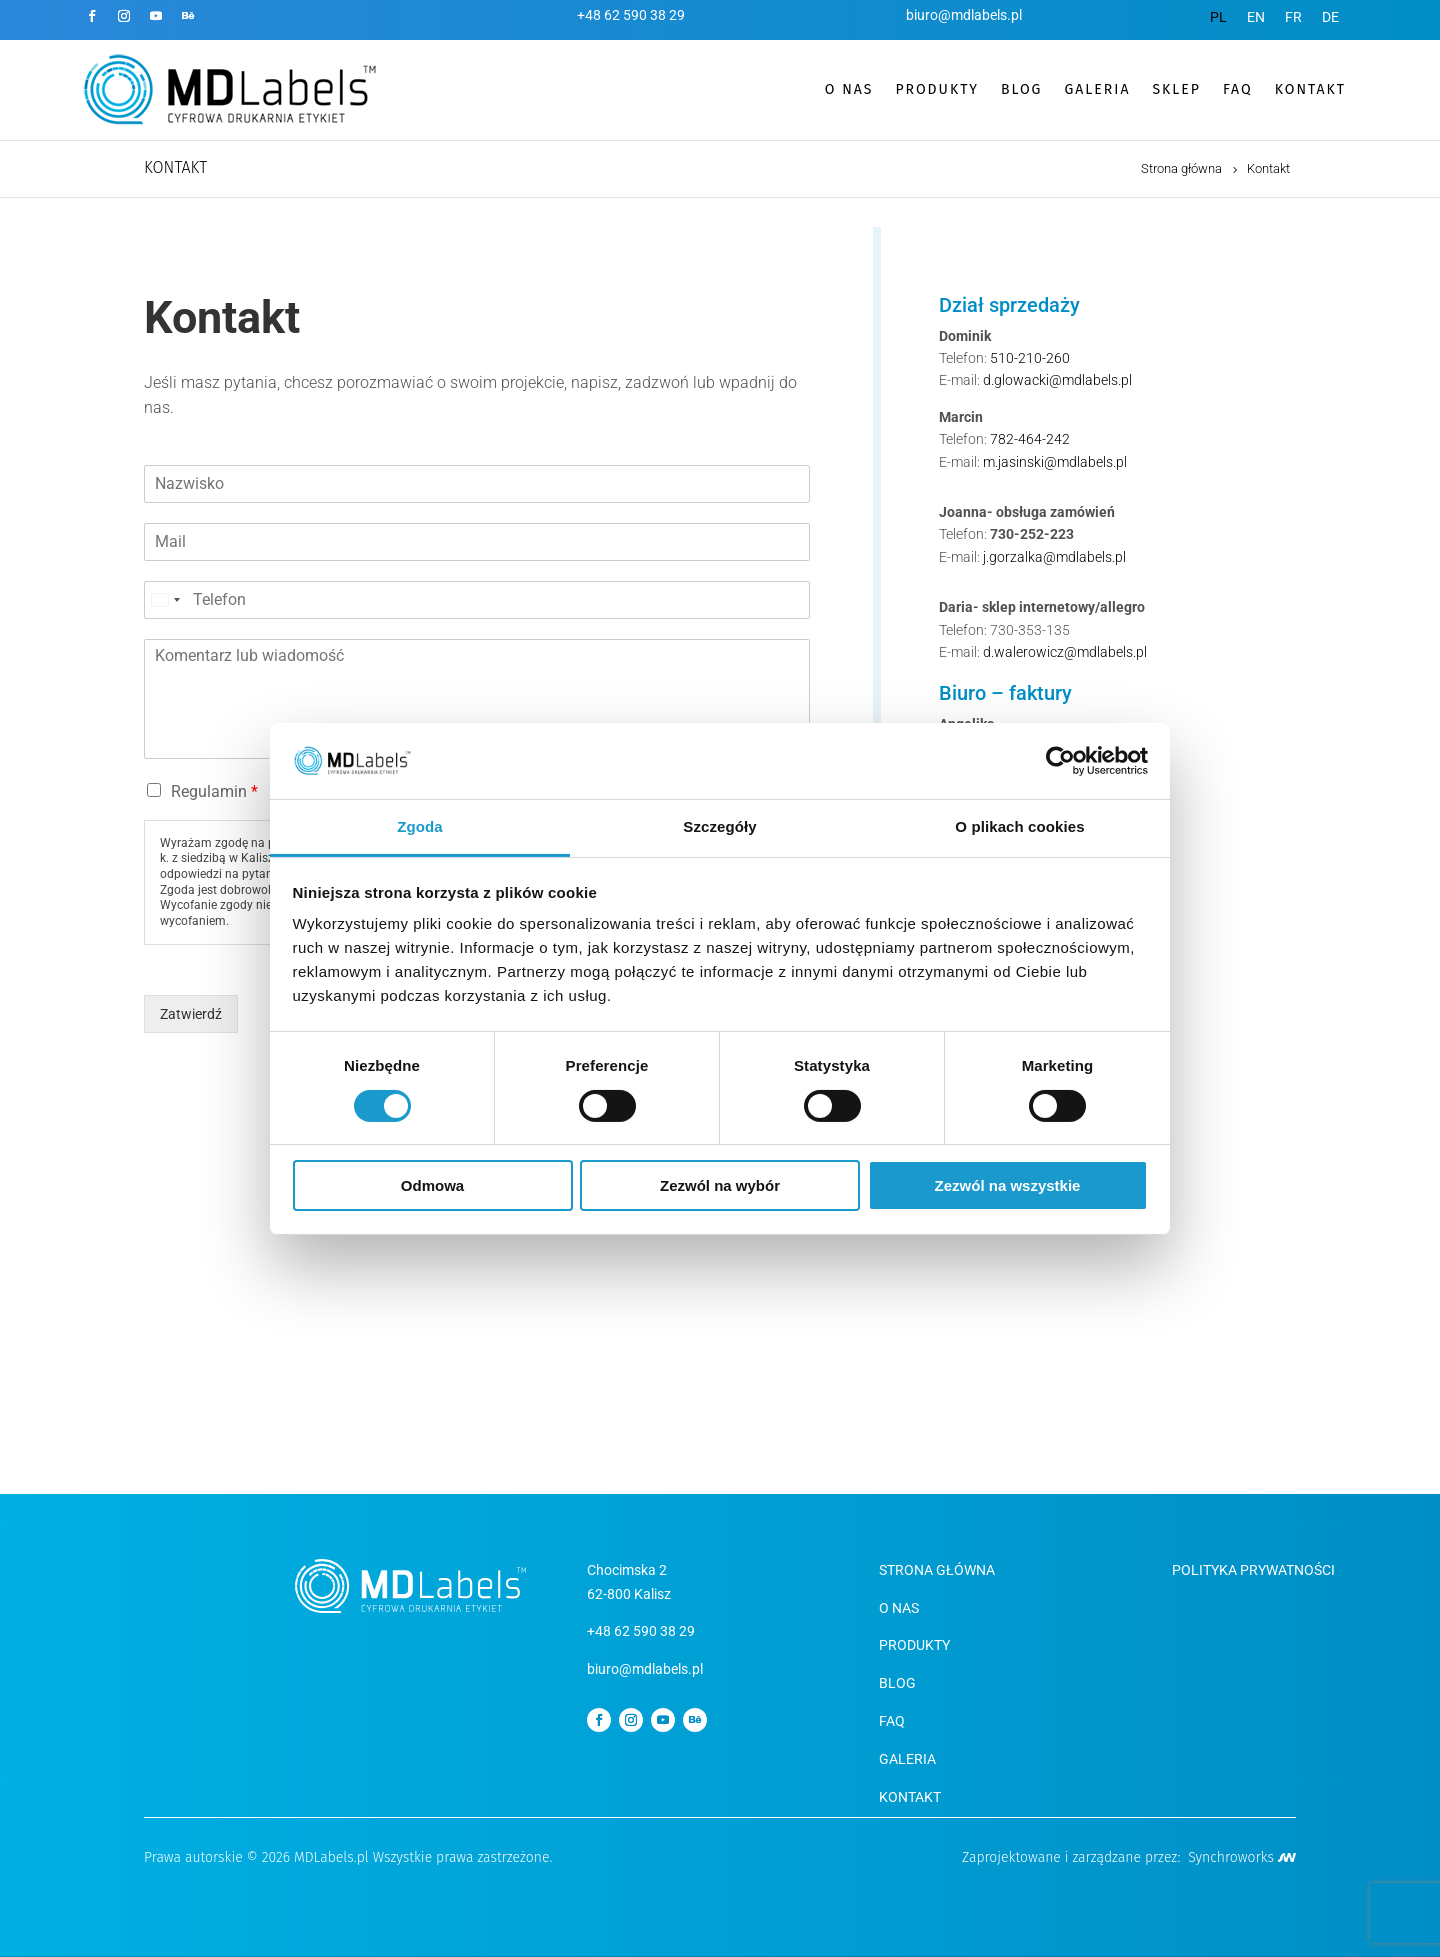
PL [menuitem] (1218, 17)
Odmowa (432, 1185)
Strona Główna (937, 1570)
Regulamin (214, 791)
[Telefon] (477, 600)
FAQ (1238, 89)
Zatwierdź (191, 1014)
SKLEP (1176, 89)
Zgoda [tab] (420, 826)
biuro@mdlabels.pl (964, 15)
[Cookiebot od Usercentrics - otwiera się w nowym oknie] (1060, 761)
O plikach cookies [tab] (1019, 826)
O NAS (899, 1608)
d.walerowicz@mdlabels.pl (1065, 652)
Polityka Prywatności (1253, 1570)
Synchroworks (1242, 1857)
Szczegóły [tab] (719, 826)
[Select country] (165, 600)
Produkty (914, 1645)
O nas (849, 89)
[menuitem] (1218, 17)
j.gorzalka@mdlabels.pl (1054, 557)
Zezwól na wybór (720, 1185)
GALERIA (1097, 89)
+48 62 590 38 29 (631, 15)
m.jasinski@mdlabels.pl (1055, 462)
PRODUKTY (937, 89)
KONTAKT (1310, 89)
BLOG (1021, 89)
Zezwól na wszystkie (1008, 1185)
